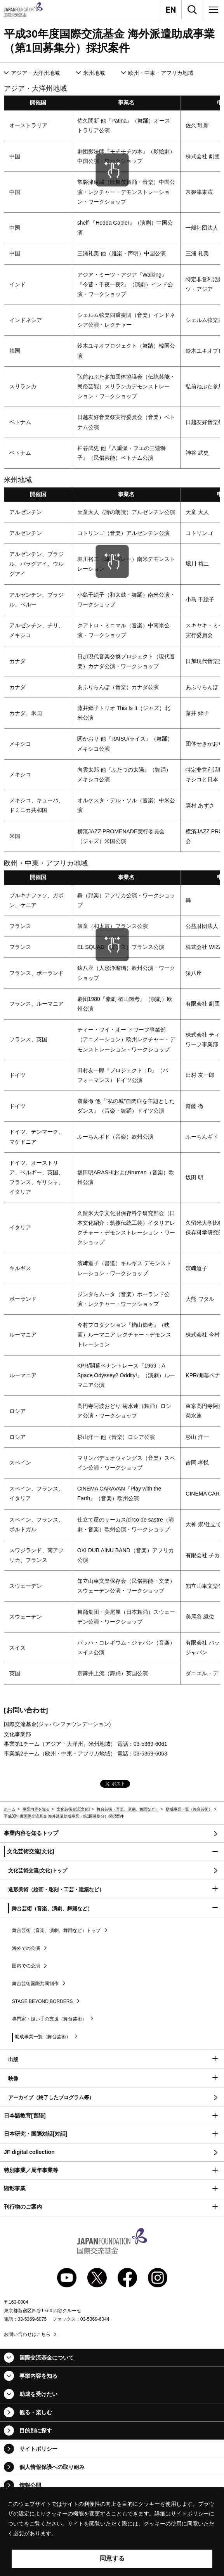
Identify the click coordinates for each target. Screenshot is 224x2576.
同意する (112, 2558)
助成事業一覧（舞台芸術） (189, 1809)
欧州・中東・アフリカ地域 (160, 73)
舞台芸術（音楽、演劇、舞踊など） (128, 1809)
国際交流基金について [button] (46, 2357)
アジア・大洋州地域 (35, 73)
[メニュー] (213, 9)
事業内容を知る (36, 1809)
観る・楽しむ (35, 2412)
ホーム (10, 1809)
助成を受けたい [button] (38, 2394)
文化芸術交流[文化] (73, 1809)
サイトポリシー (38, 2449)
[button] (112, 1852)
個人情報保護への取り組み (52, 2467)
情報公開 (30, 2485)
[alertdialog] (112, 2532)
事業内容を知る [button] (38, 2376)
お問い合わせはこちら (27, 2334)
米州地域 (94, 73)
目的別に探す (35, 2430)
